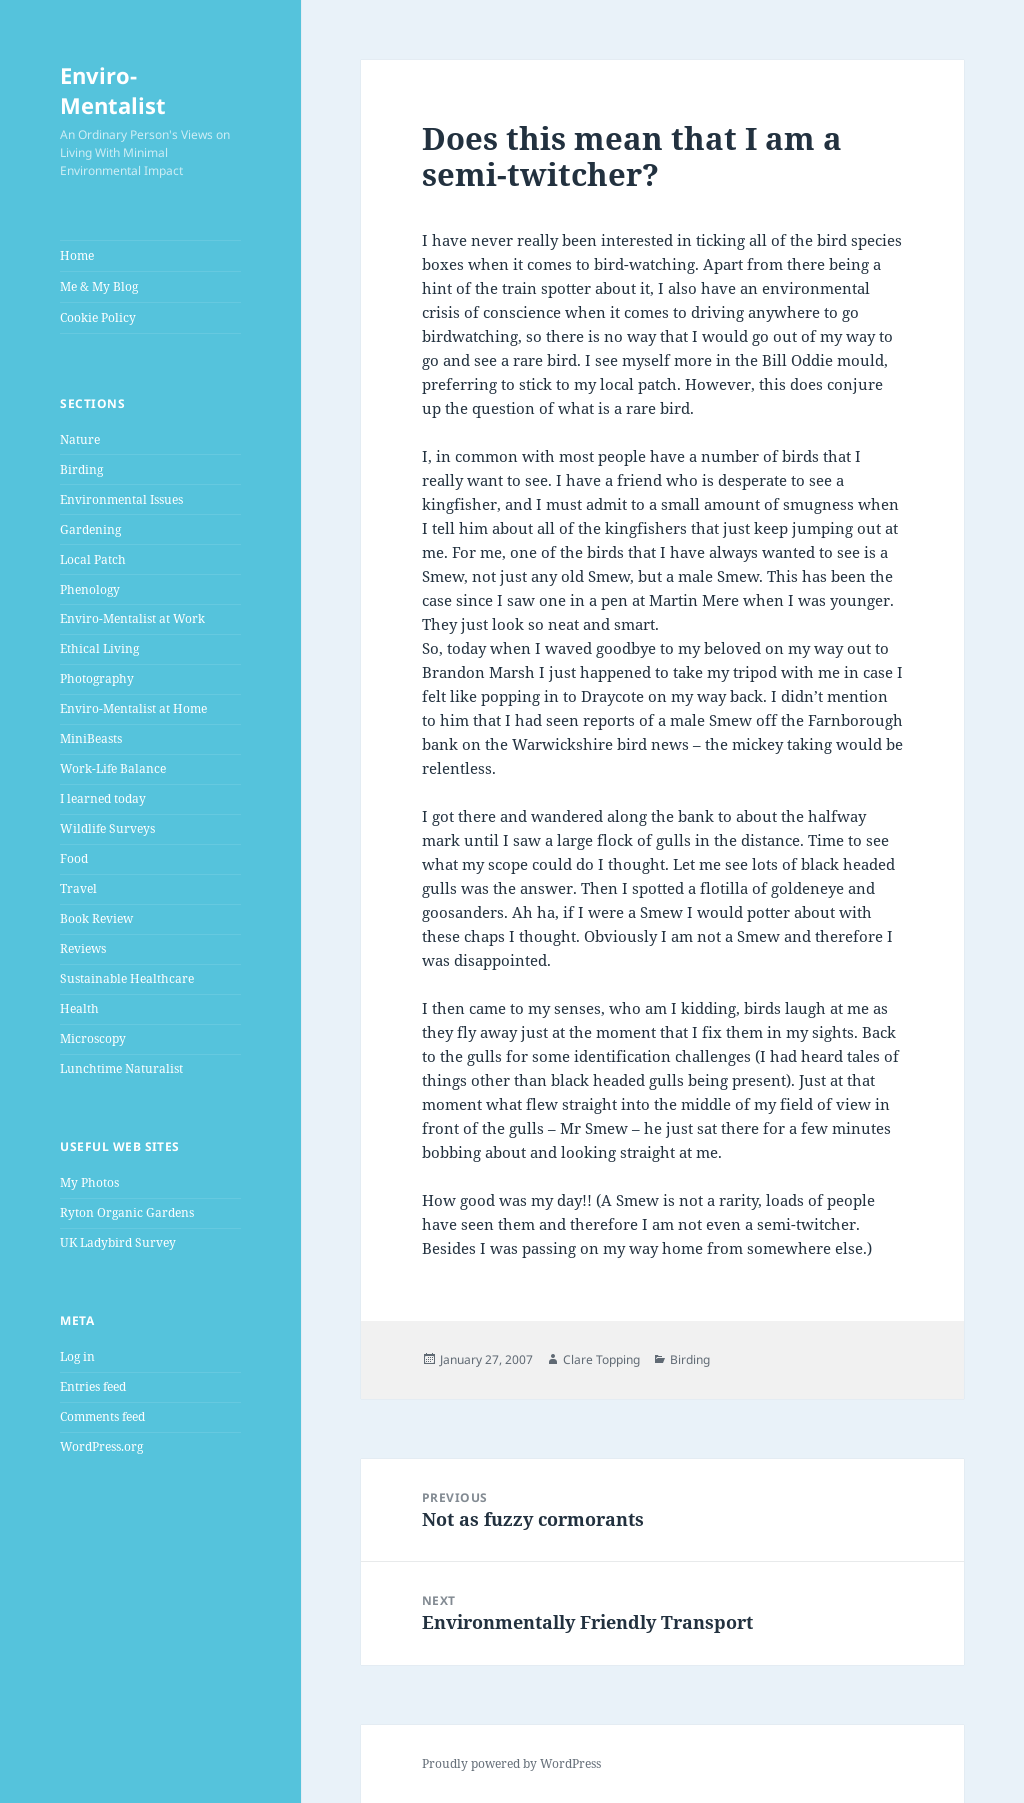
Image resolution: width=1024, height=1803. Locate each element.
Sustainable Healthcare (127, 978)
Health (79, 1008)
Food (74, 858)
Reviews (83, 948)
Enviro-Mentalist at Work (132, 618)
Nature (80, 439)
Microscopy (93, 1038)
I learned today (103, 798)
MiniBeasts (91, 738)
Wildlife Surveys (107, 828)
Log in (77, 1356)
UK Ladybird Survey (118, 1242)
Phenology (90, 589)
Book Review (96, 918)
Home (77, 255)
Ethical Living (99, 648)
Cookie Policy (98, 317)
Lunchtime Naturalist (121, 1068)
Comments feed (102, 1416)
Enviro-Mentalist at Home (133, 708)
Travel (78, 888)
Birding (81, 469)
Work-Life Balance (113, 768)
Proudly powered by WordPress (511, 1763)
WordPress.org (101, 1446)
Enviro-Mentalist (113, 90)
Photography (97, 678)
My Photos (89, 1182)
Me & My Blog (99, 286)
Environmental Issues (121, 499)
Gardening (90, 529)
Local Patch (93, 559)
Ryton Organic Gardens (127, 1212)
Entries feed (93, 1386)
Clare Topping (601, 1359)
